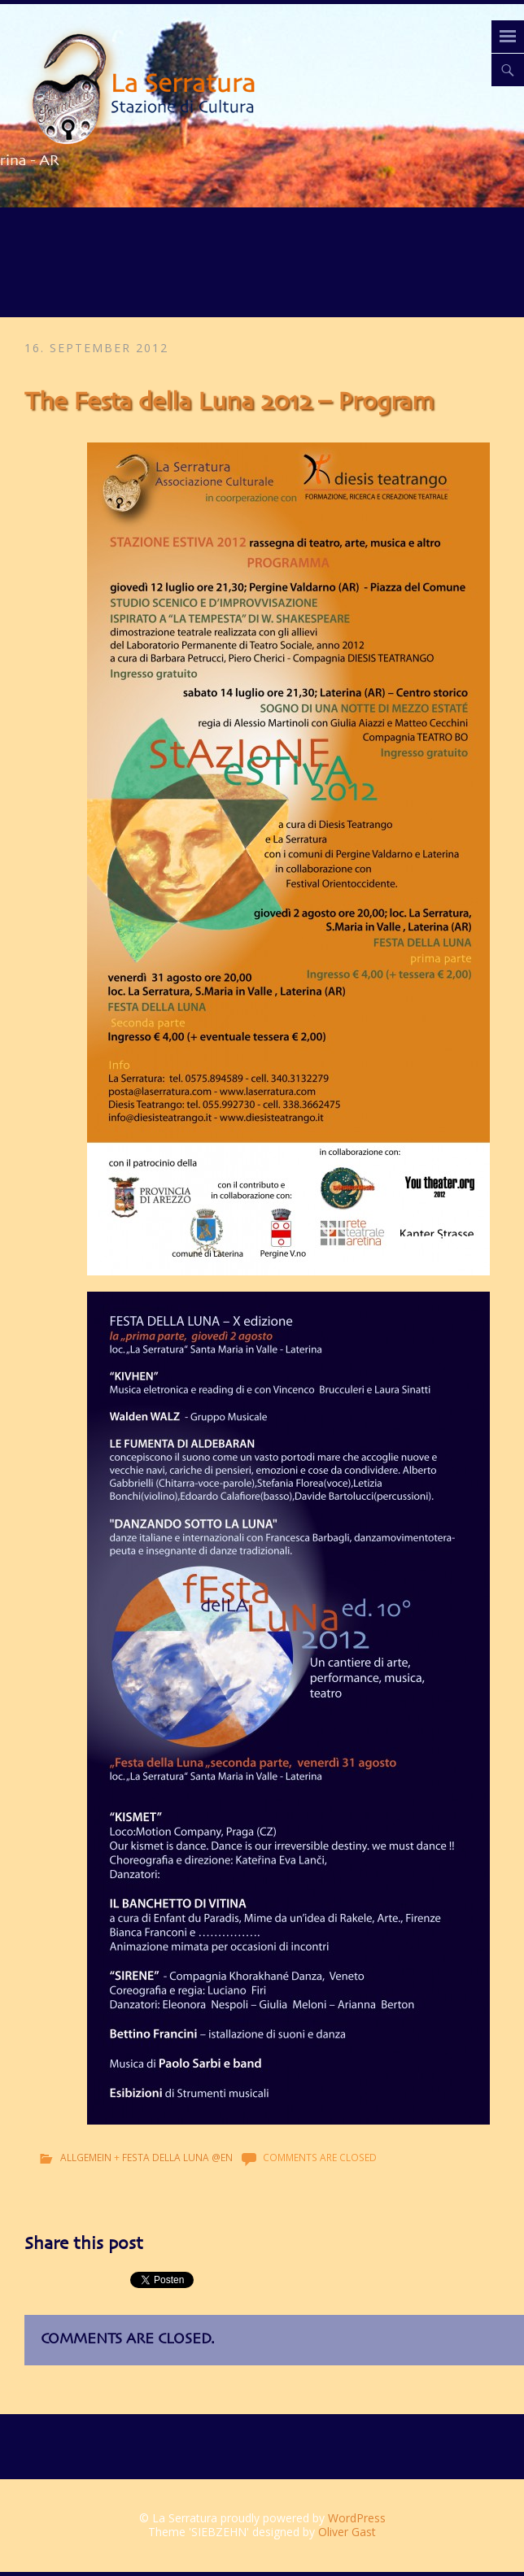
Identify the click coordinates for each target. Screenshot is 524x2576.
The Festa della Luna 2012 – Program (229, 402)
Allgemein (85, 2157)
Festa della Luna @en (177, 2157)
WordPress (357, 2518)
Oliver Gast (347, 2531)
